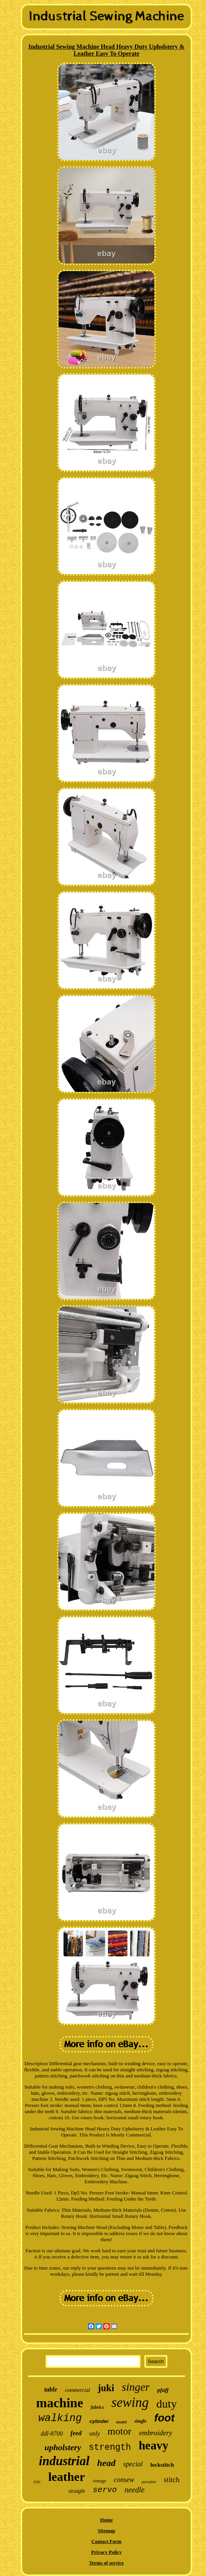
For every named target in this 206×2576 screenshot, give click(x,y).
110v (37, 2482)
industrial (64, 2461)
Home (106, 2520)
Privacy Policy (106, 2552)
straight (77, 2491)
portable (149, 2481)
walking (60, 2418)
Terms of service (106, 2563)
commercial (77, 2390)
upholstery (62, 2447)
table (50, 2389)
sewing (130, 2402)
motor (119, 2431)
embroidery (155, 2433)
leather (66, 2477)
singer (136, 2387)
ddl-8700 (52, 2433)
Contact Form (106, 2541)
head (106, 2463)
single (140, 2421)
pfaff (163, 2390)
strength (110, 2448)
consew (124, 2480)
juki (106, 2388)
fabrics (97, 2407)
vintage (99, 2481)
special (133, 2464)
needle (134, 2489)
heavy (153, 2445)
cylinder (99, 2421)
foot (164, 2418)
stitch (172, 2480)
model (121, 2422)
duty (166, 2403)
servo (105, 2489)
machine (59, 2403)
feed (76, 2433)
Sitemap (106, 2530)
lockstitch (162, 2465)
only (94, 2433)
